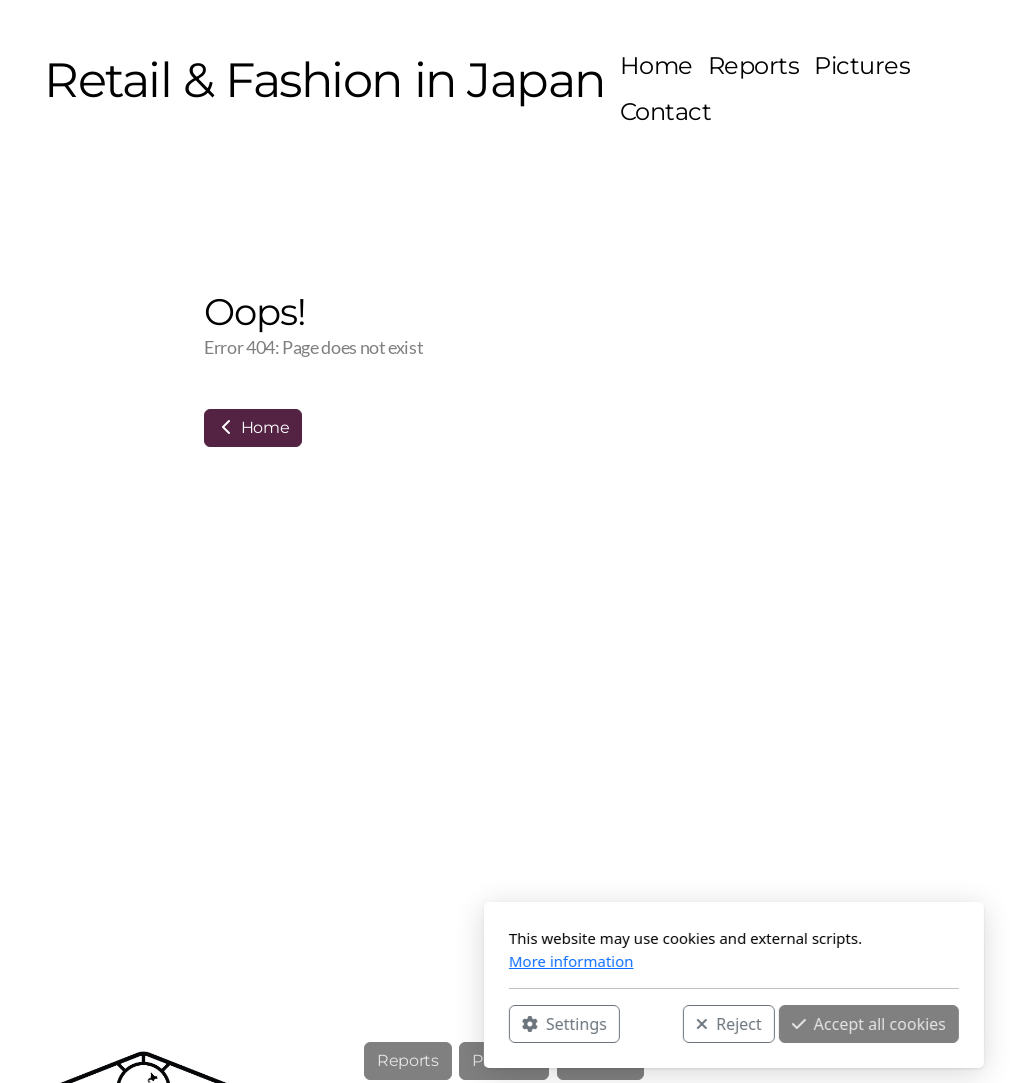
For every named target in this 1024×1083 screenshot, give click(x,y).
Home (253, 427)
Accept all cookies (647, 1024)
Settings (342, 1024)
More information (349, 961)
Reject (507, 1024)
